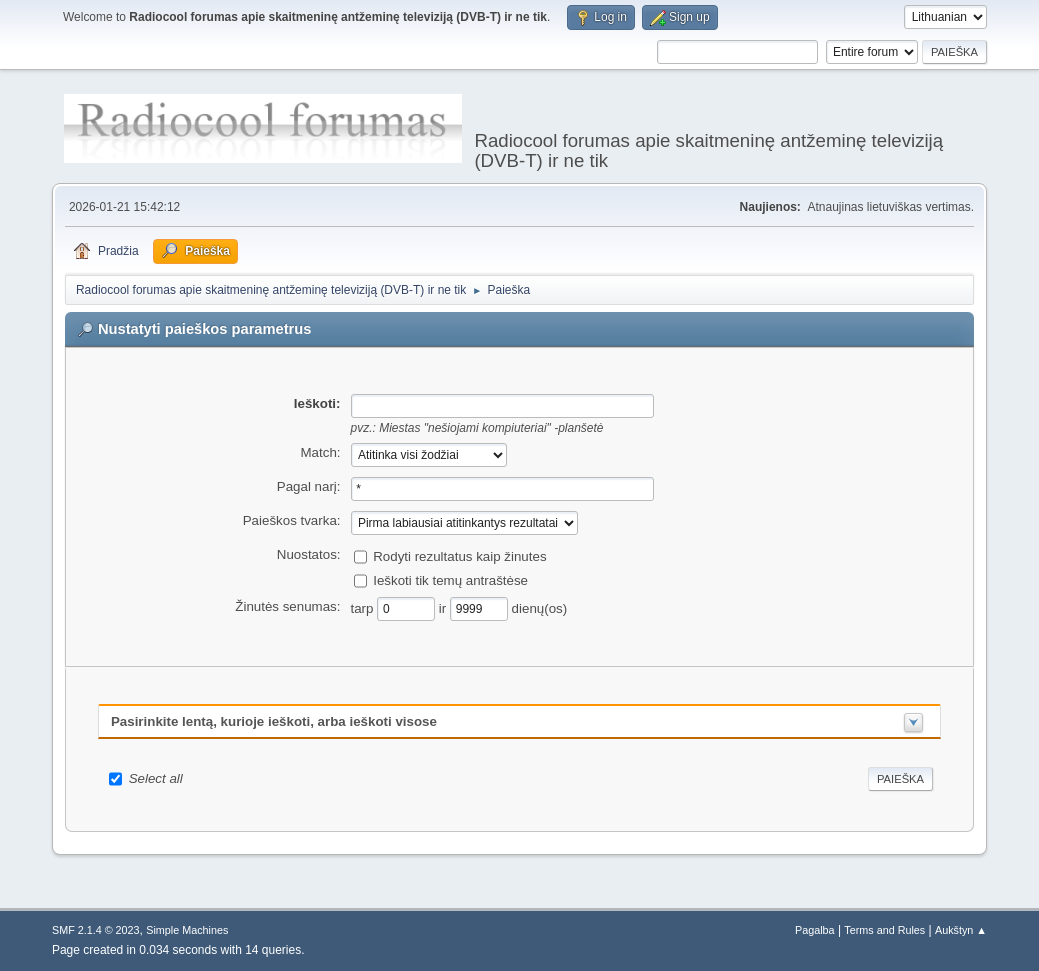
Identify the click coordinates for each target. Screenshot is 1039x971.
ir (444, 608)
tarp (364, 608)
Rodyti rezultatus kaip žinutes (459, 556)
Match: (321, 452)
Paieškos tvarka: (292, 520)
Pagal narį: (309, 486)
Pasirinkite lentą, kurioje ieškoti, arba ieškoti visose (274, 721)
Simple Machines (187, 930)
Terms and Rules (884, 930)
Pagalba (815, 930)
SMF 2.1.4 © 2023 (96, 930)
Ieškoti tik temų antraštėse (450, 580)
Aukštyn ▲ (961, 930)
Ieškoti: (317, 403)
